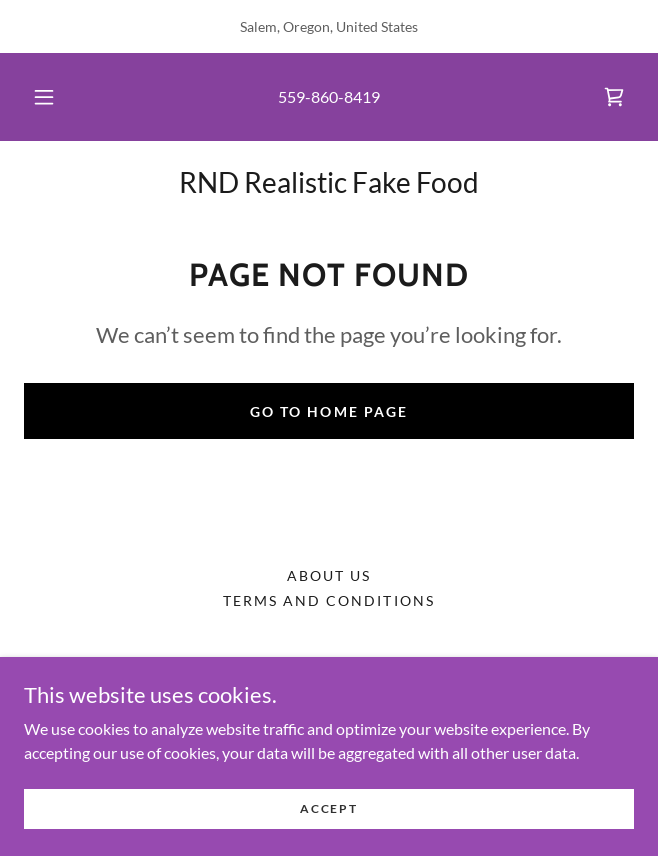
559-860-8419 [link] (329, 96)
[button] (52, 97)
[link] (614, 97)
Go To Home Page (328, 411)
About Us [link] (329, 575)
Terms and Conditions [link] (328, 600)
